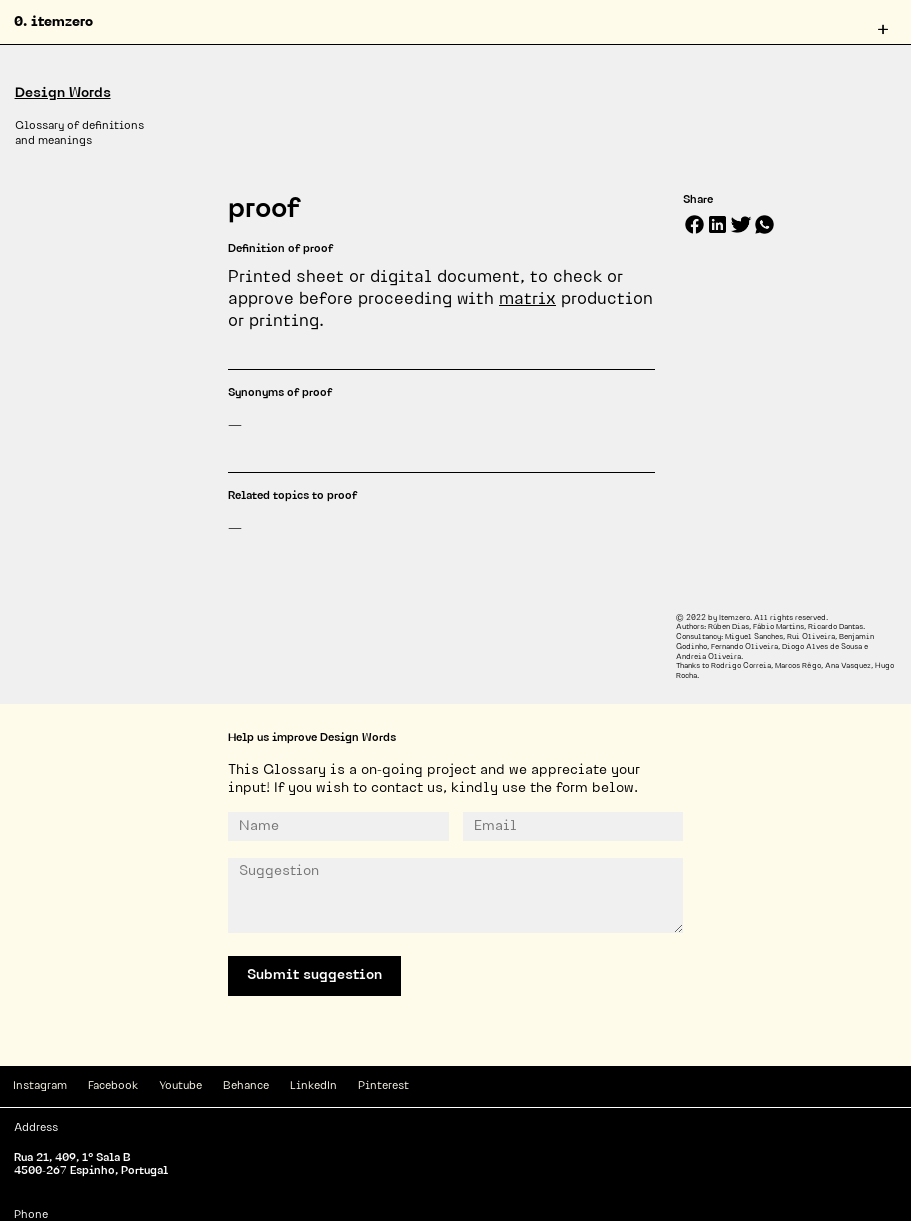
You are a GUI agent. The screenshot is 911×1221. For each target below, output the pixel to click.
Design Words (63, 93)
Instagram (40, 1086)
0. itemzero (53, 22)
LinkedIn (313, 1086)
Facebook (113, 1086)
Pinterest (383, 1086)
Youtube (180, 1086)
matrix (527, 299)
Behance (246, 1086)
